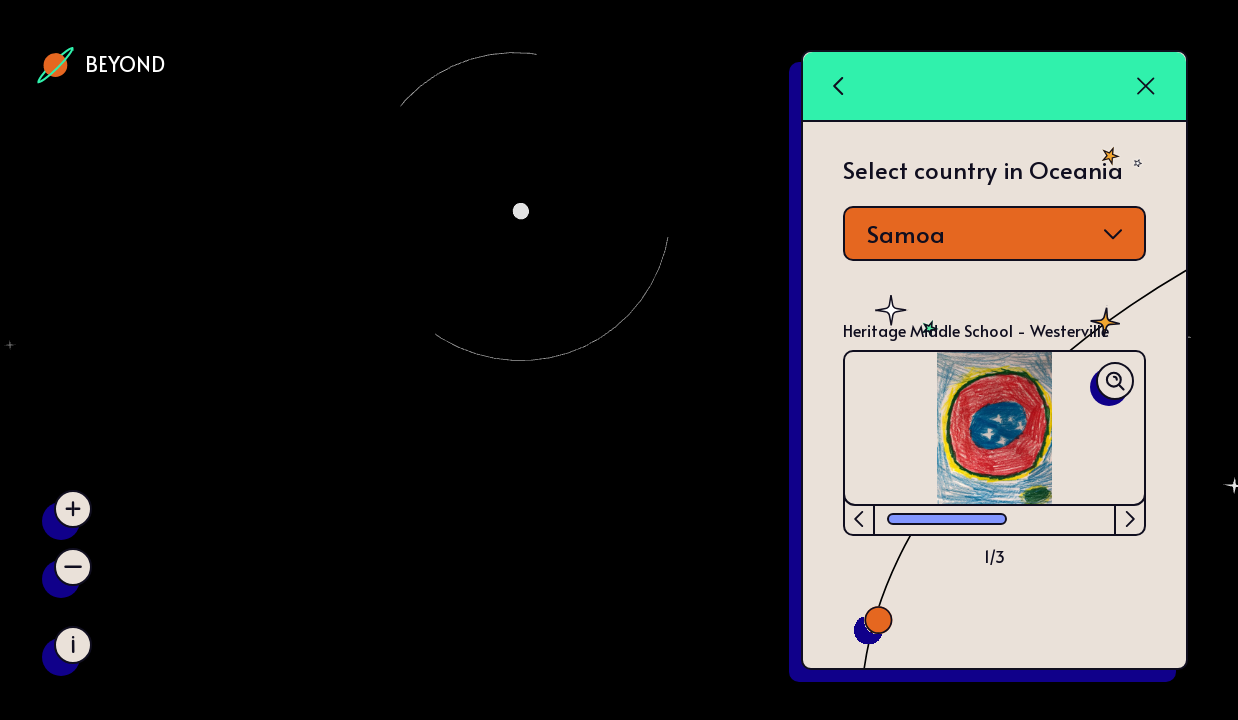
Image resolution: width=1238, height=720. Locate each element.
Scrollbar (947, 520)
